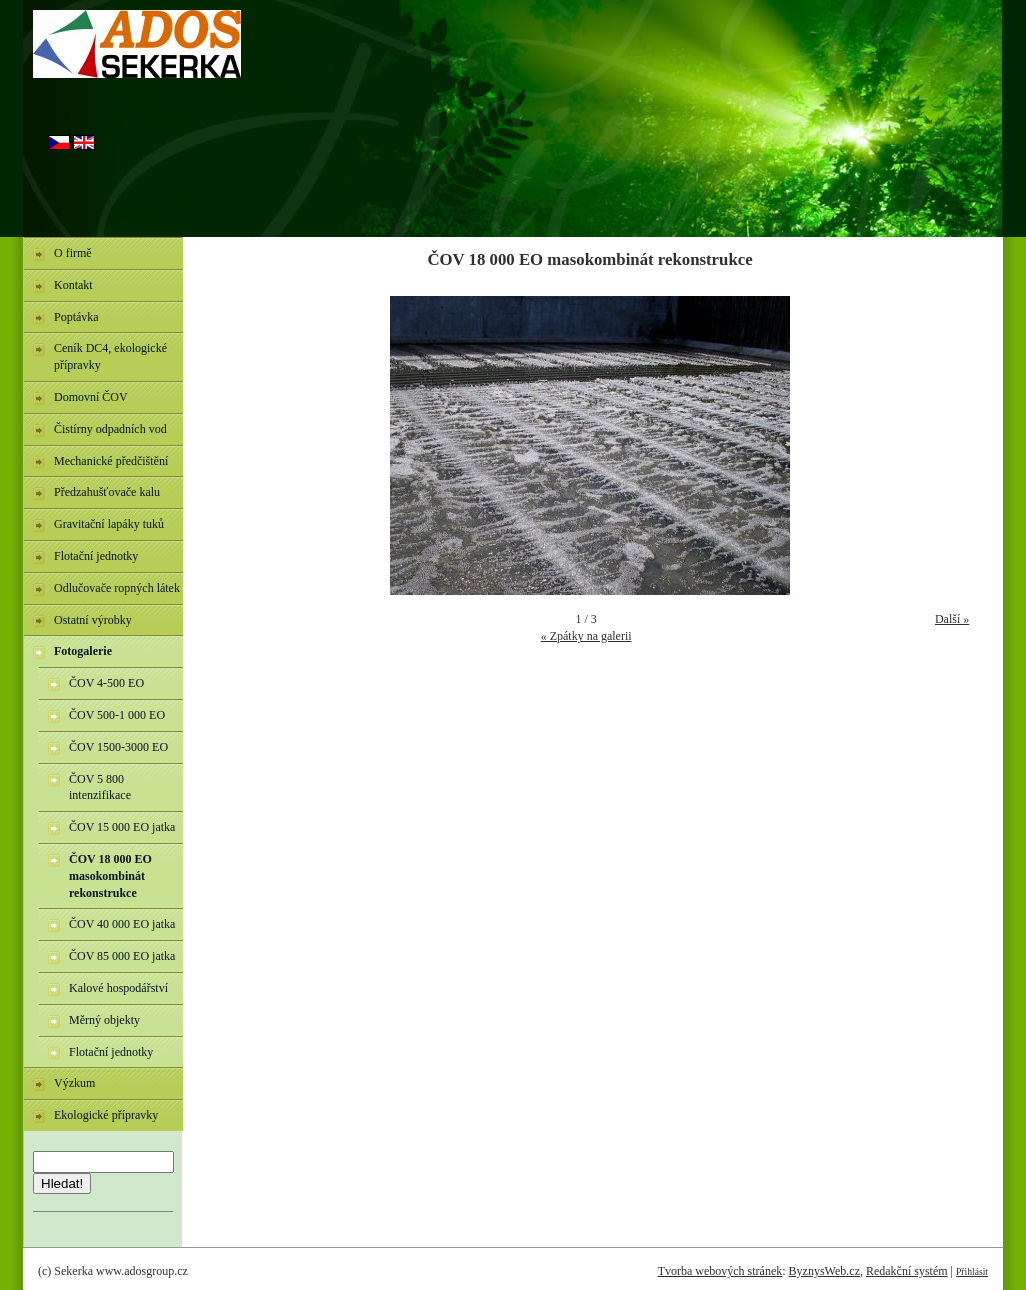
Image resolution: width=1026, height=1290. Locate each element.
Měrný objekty (104, 1020)
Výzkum (74, 1083)
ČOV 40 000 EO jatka (122, 924)
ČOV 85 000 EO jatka (122, 956)
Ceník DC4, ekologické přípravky (110, 356)
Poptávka (76, 317)
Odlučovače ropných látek (117, 588)
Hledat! (62, 1183)
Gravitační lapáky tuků (109, 524)
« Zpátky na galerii (586, 636)
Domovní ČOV (91, 397)
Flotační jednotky (96, 556)
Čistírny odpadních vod (110, 429)
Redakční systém (907, 1271)
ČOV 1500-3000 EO (118, 747)
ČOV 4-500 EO (106, 683)
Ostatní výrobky (93, 620)
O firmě (73, 253)
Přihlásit (972, 1271)
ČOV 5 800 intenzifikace (100, 787)
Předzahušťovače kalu (107, 492)
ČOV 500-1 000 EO (117, 715)
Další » (952, 619)
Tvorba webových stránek (720, 1271)
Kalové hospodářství (118, 988)
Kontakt (73, 285)
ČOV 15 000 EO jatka (122, 827)
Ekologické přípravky (106, 1115)
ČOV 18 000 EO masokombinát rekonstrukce (110, 876)
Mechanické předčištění (111, 461)
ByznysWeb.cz (824, 1271)
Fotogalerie (83, 651)
